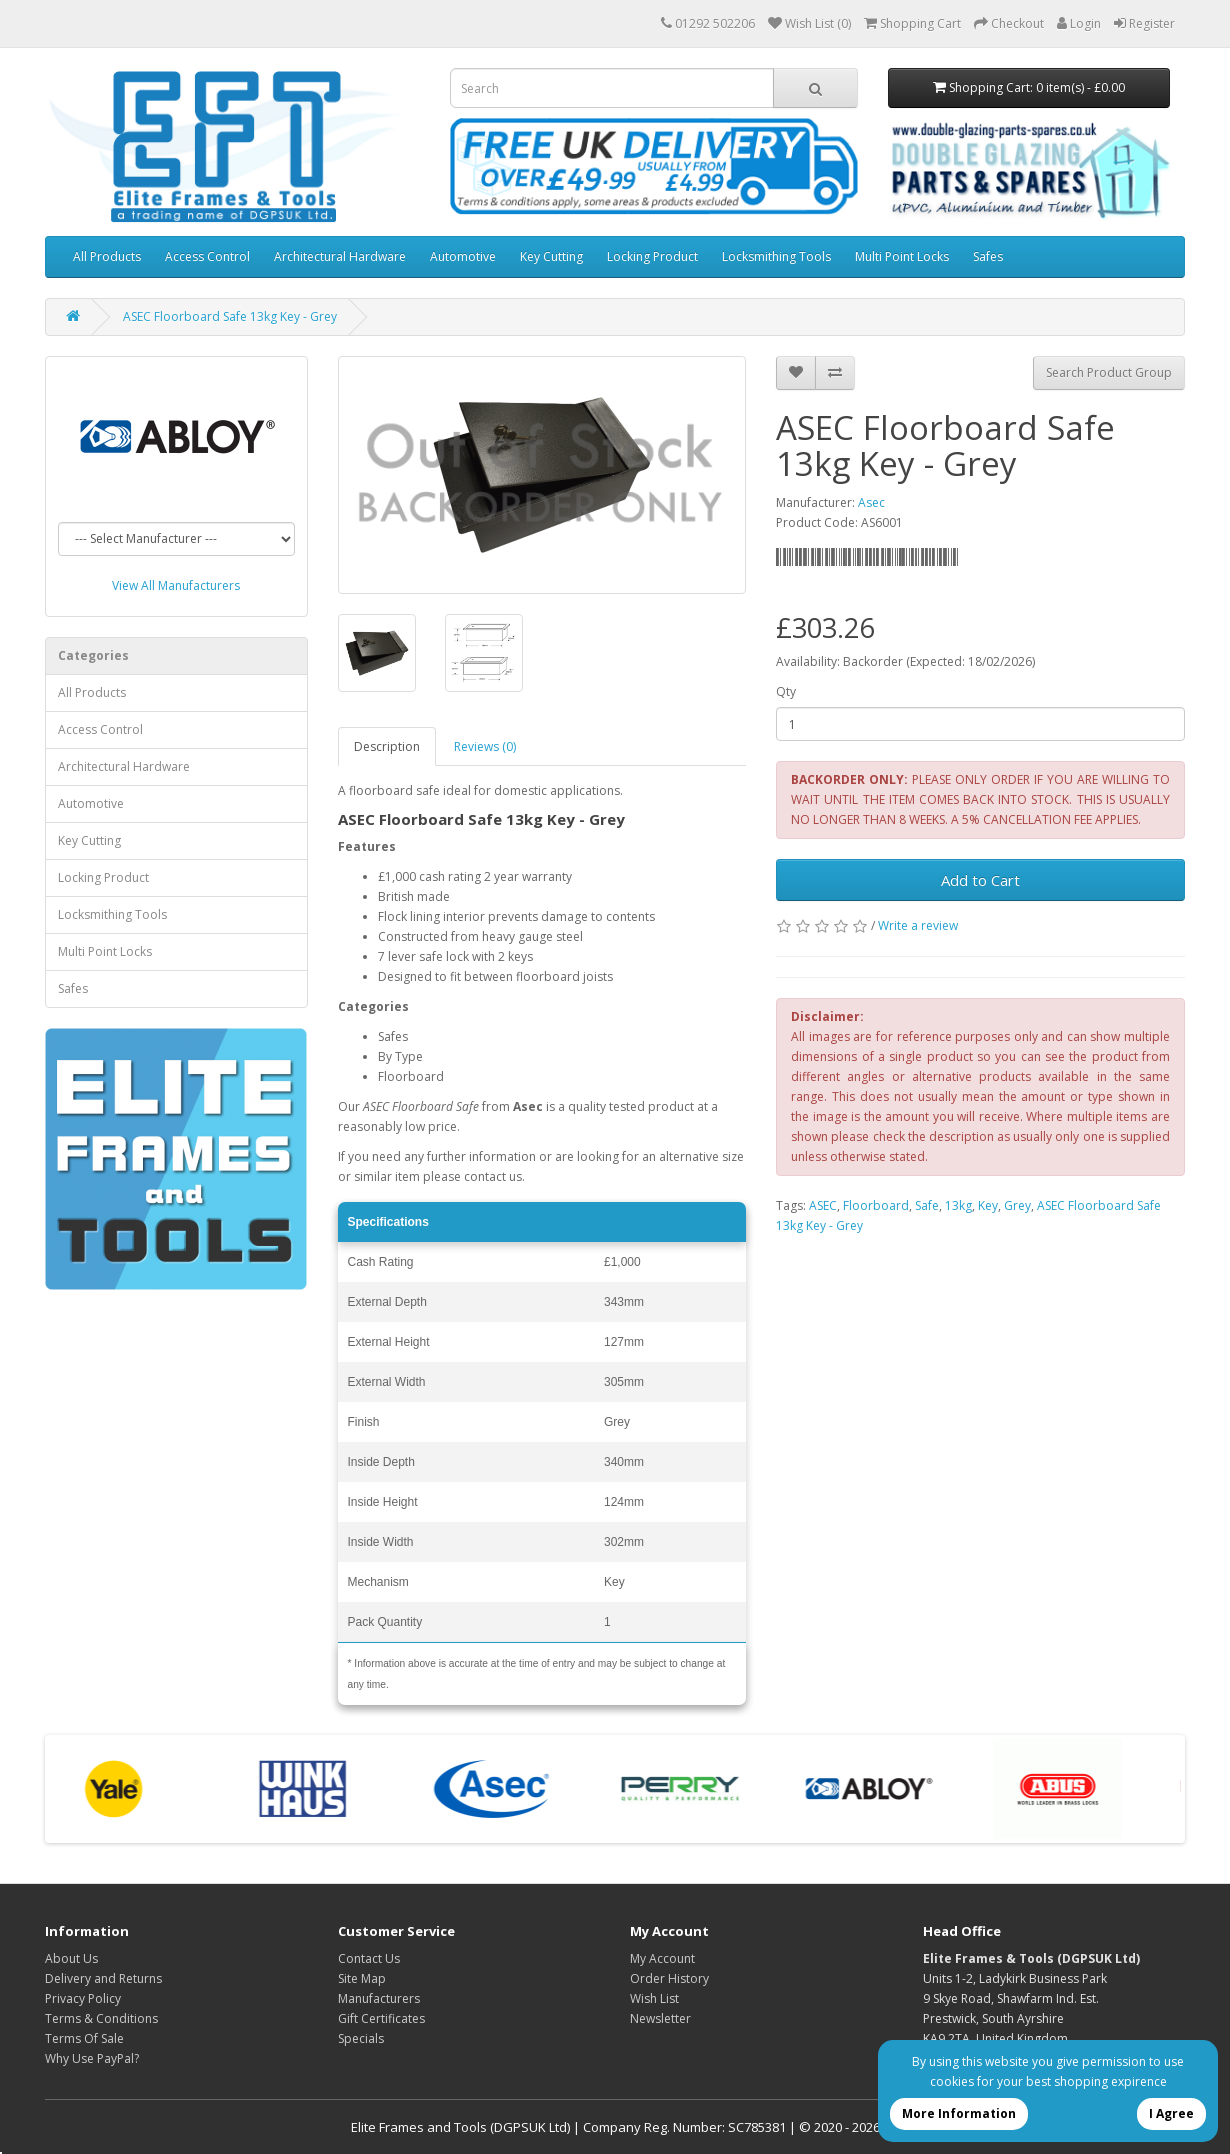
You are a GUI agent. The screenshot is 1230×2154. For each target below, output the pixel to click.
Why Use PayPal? (92, 2058)
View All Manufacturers (176, 585)
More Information (959, 2113)
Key (988, 1205)
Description (387, 746)
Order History (669, 1978)
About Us (71, 1958)
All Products (107, 256)
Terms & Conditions (101, 2018)
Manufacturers (379, 1998)
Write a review (918, 925)
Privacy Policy (83, 1998)
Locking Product (652, 256)
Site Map (362, 1978)
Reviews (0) (485, 746)
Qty (786, 691)
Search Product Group (1109, 372)
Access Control (207, 256)
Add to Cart (980, 880)
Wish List (654, 1998)
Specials (361, 2038)
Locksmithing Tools (776, 256)
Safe (927, 1205)
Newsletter (660, 2018)
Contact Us (369, 1958)
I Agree (1171, 2113)
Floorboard (876, 1205)
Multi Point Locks (902, 256)
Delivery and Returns (103, 1978)
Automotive (463, 256)
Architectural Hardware (340, 256)
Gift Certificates (381, 2018)
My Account (662, 1958)
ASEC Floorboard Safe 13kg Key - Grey (230, 316)
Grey (1017, 1205)
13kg (958, 1205)
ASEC (823, 1205)
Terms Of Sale (84, 2038)
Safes (988, 256)
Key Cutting (551, 256)
